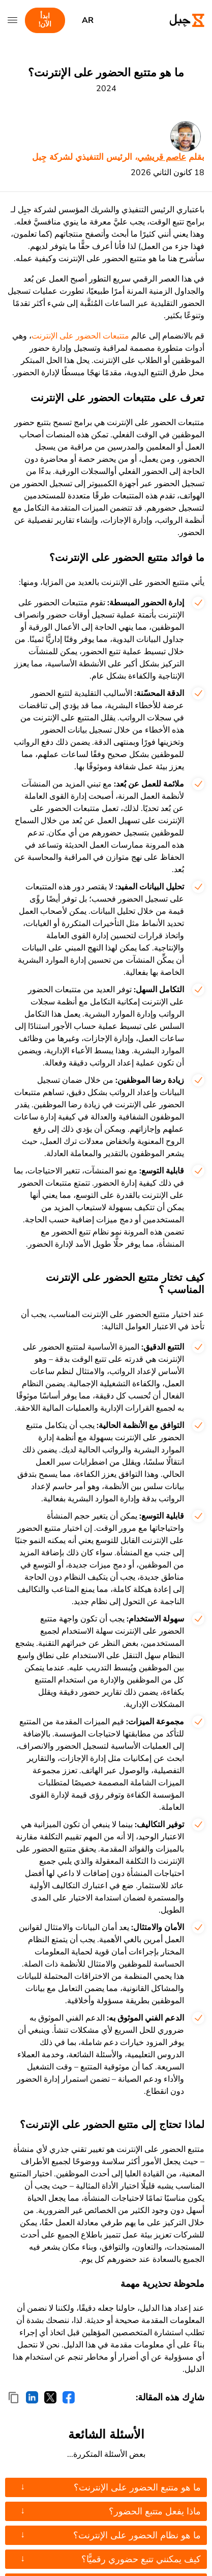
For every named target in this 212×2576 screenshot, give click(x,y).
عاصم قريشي (161, 157)
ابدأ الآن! (45, 20)
